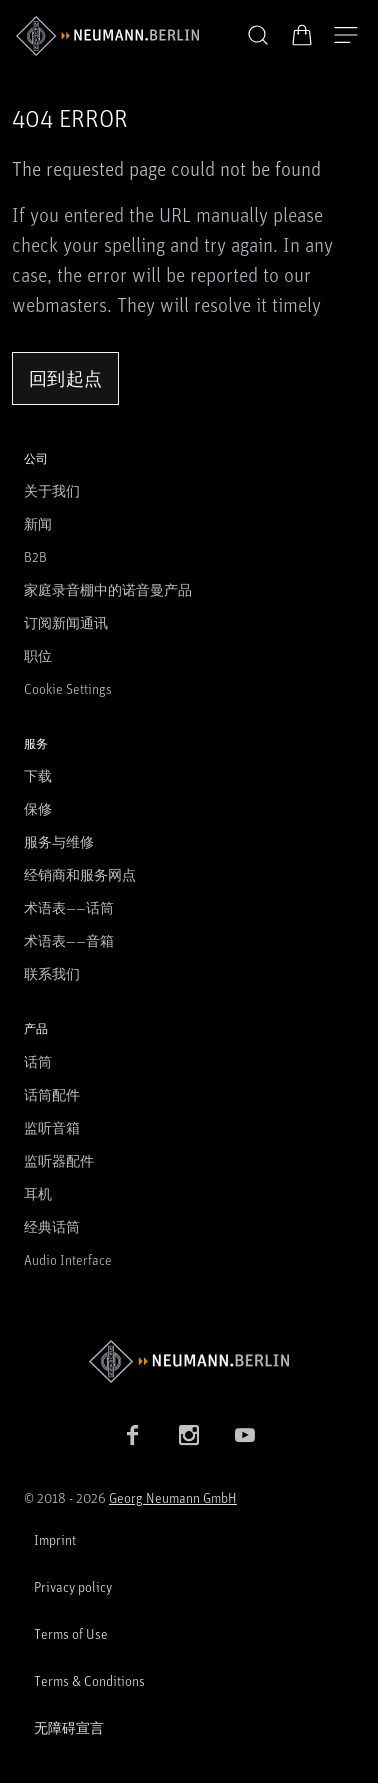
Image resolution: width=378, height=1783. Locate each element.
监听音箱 (52, 1127)
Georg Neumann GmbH (173, 1497)
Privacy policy (73, 1586)
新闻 (38, 523)
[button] (258, 36)
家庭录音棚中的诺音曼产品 (108, 589)
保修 (38, 808)
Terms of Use (71, 1633)
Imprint (55, 1539)
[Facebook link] (133, 1435)
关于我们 (52, 490)
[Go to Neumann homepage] (189, 1361)
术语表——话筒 (69, 907)
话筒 (38, 1061)
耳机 (38, 1193)
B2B (35, 556)
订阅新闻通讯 (66, 622)
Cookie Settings (68, 688)
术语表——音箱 (69, 940)
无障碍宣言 (69, 1727)
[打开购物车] (302, 35)
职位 (38, 655)
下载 (38, 775)
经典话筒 (52, 1226)
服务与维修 (59, 841)
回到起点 (65, 378)
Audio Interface (68, 1259)
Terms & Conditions (89, 1680)
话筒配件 (52, 1094)
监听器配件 (59, 1160)
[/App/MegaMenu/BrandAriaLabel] (107, 36)
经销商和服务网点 (80, 874)
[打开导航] (346, 36)
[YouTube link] (245, 1435)
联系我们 (52, 973)
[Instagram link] (189, 1435)
